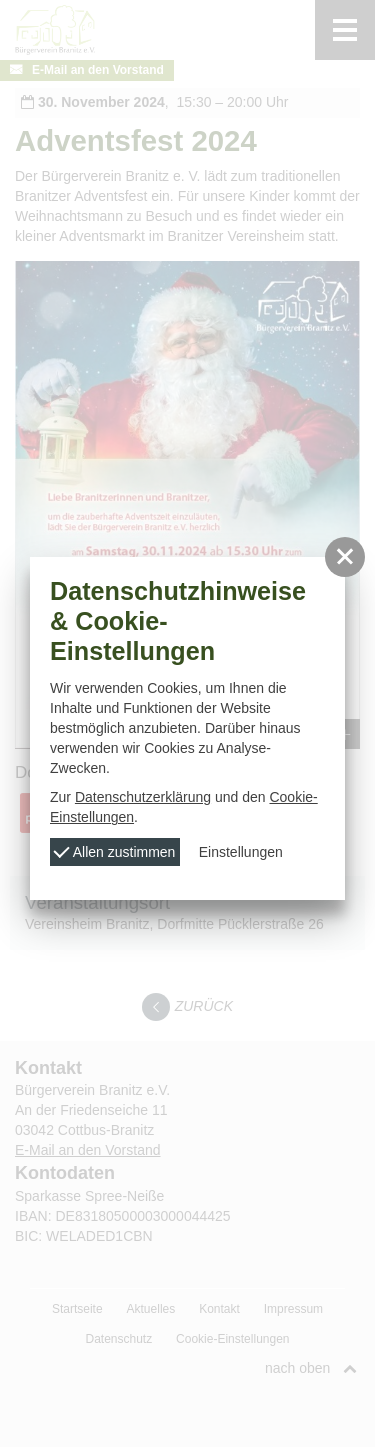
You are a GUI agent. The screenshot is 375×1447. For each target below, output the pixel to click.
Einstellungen (241, 852)
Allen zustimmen (115, 851)
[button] (345, 557)
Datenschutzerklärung (143, 797)
